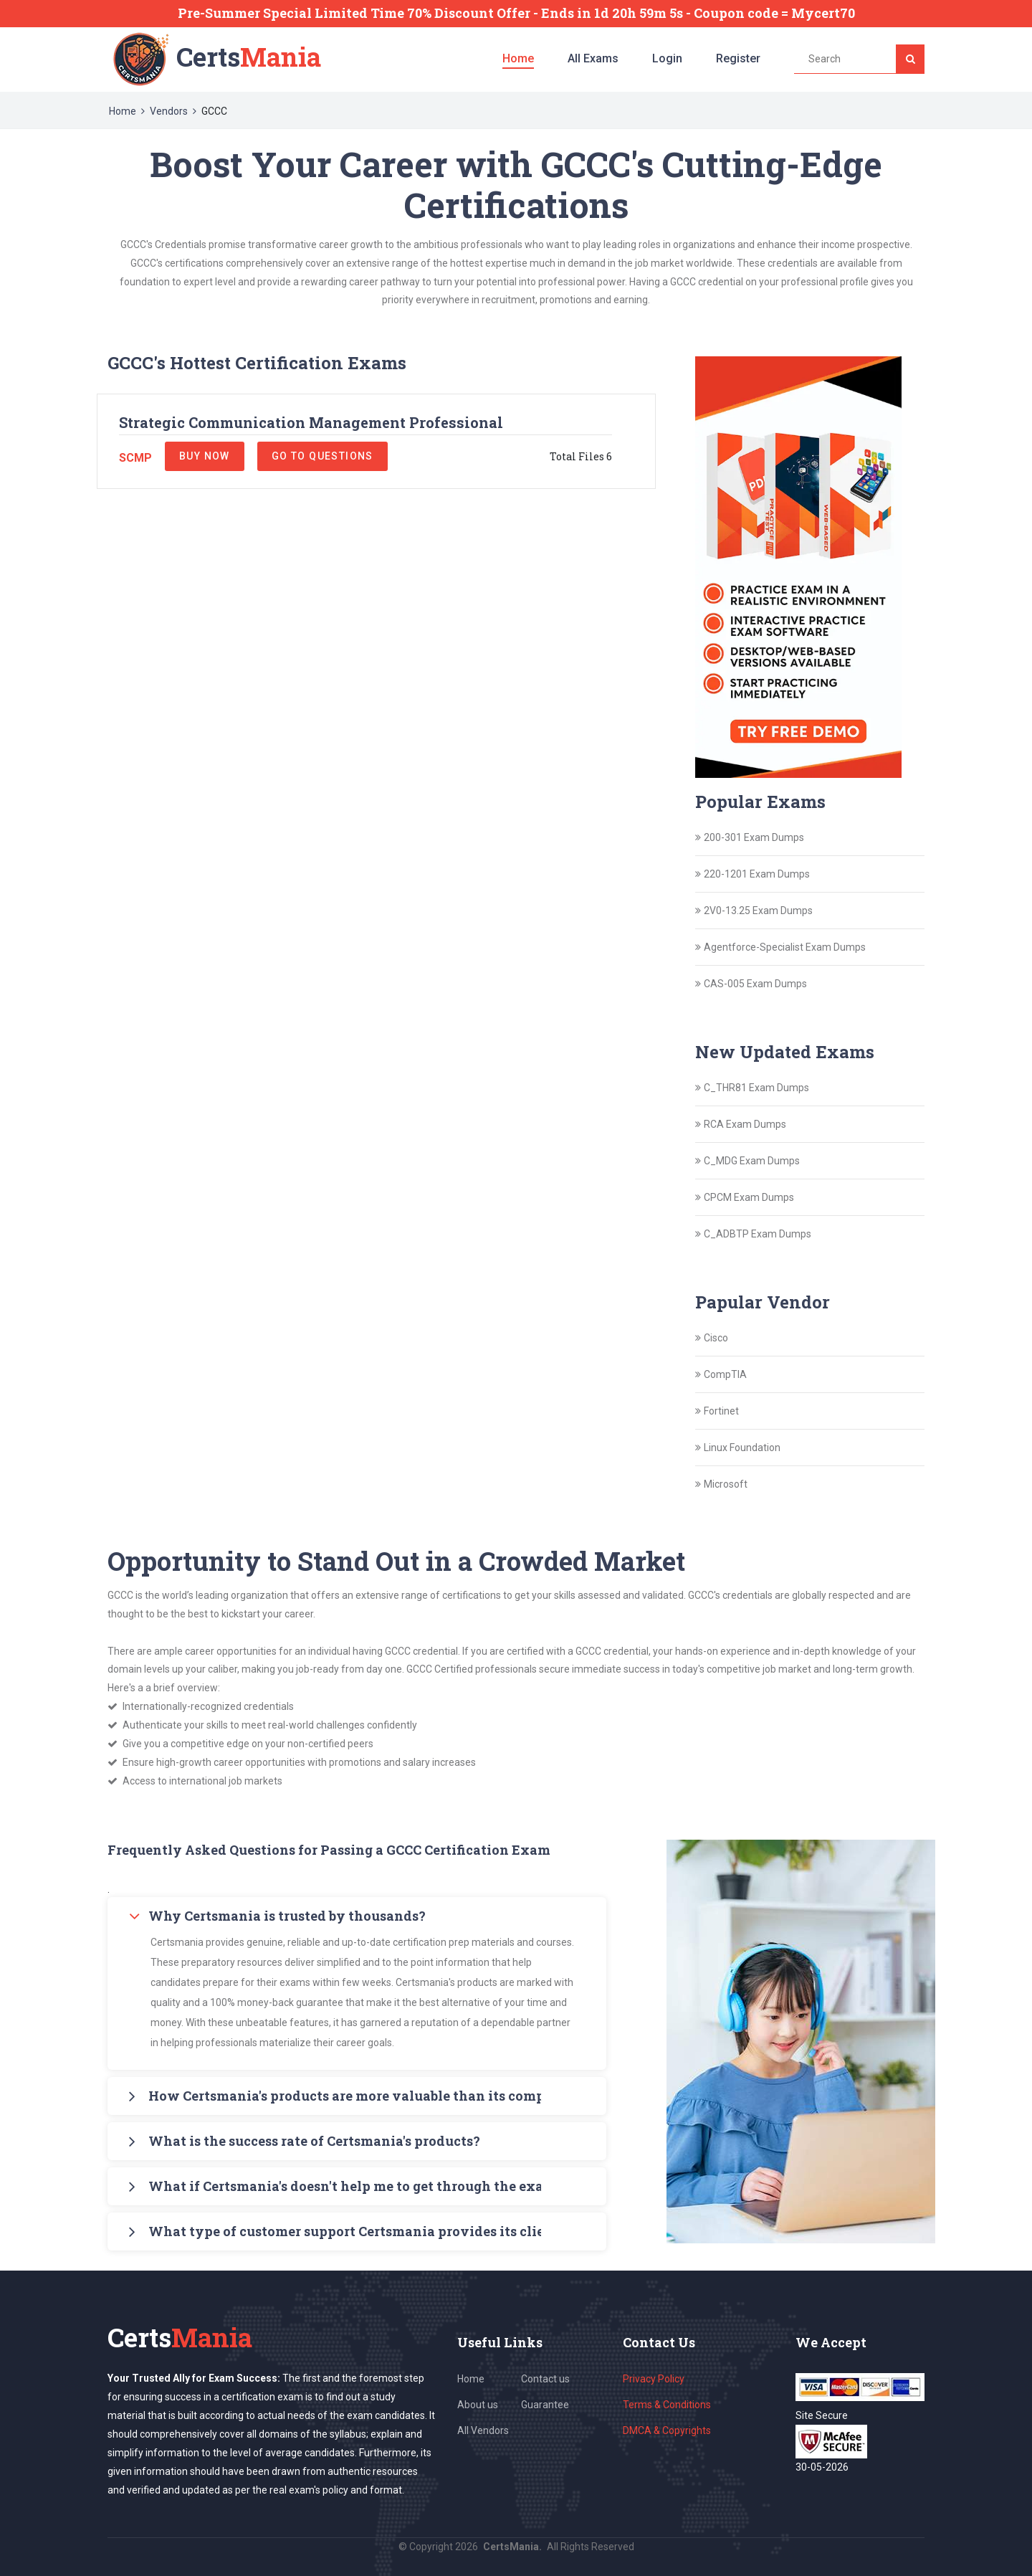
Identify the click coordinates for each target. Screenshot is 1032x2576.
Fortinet (721, 1411)
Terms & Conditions (667, 2404)
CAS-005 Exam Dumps (755, 983)
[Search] (910, 58)
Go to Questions (322, 456)
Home (518, 58)
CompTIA (725, 1374)
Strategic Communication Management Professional (311, 422)
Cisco (716, 1338)
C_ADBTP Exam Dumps (757, 1234)
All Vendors (483, 2430)
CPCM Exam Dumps (749, 1197)
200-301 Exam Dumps (754, 837)
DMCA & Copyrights (667, 2430)
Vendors (169, 111)
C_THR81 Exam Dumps (756, 1087)
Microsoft (725, 1484)
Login (667, 58)
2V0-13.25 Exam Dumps (758, 910)
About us (477, 2404)
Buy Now (204, 456)
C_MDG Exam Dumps (752, 1160)
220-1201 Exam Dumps (757, 874)
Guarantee (545, 2404)
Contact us (545, 2379)
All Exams (593, 58)
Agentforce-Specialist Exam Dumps (785, 947)
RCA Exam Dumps (745, 1124)
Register (738, 58)
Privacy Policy (653, 2379)
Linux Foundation (742, 1447)
